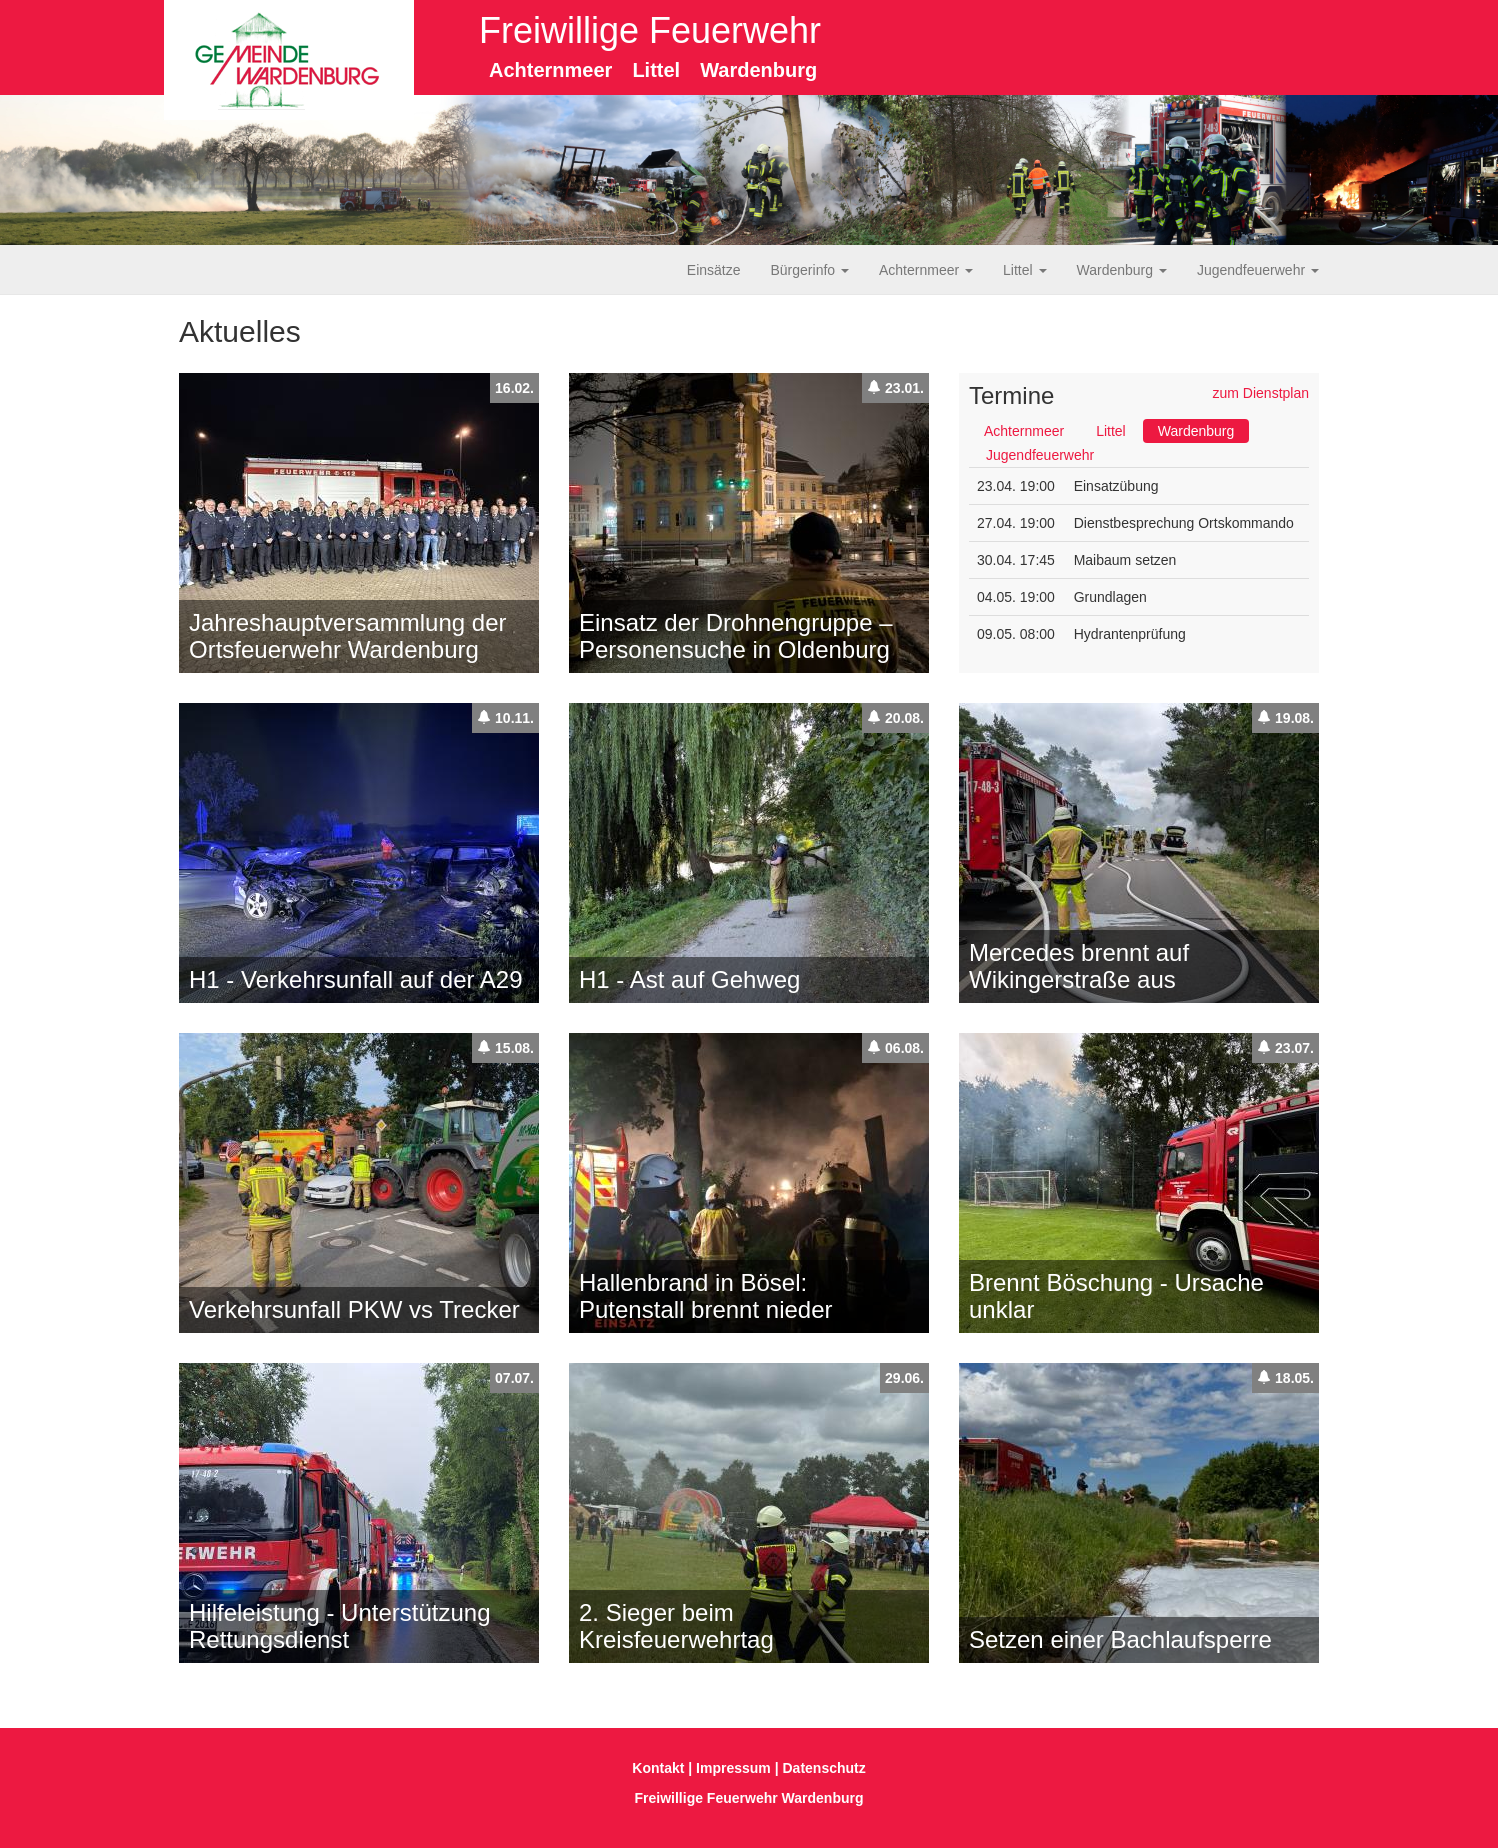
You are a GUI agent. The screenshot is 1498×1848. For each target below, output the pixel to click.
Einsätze (714, 270)
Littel (1111, 431)
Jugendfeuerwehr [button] (1258, 270)
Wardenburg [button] (1122, 270)
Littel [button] (1024, 270)
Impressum (733, 1768)
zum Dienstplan (1261, 393)
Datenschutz (824, 1768)
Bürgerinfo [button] (810, 270)
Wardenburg (1196, 431)
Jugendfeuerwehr (1040, 455)
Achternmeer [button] (926, 270)
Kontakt (658, 1768)
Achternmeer (1024, 431)
